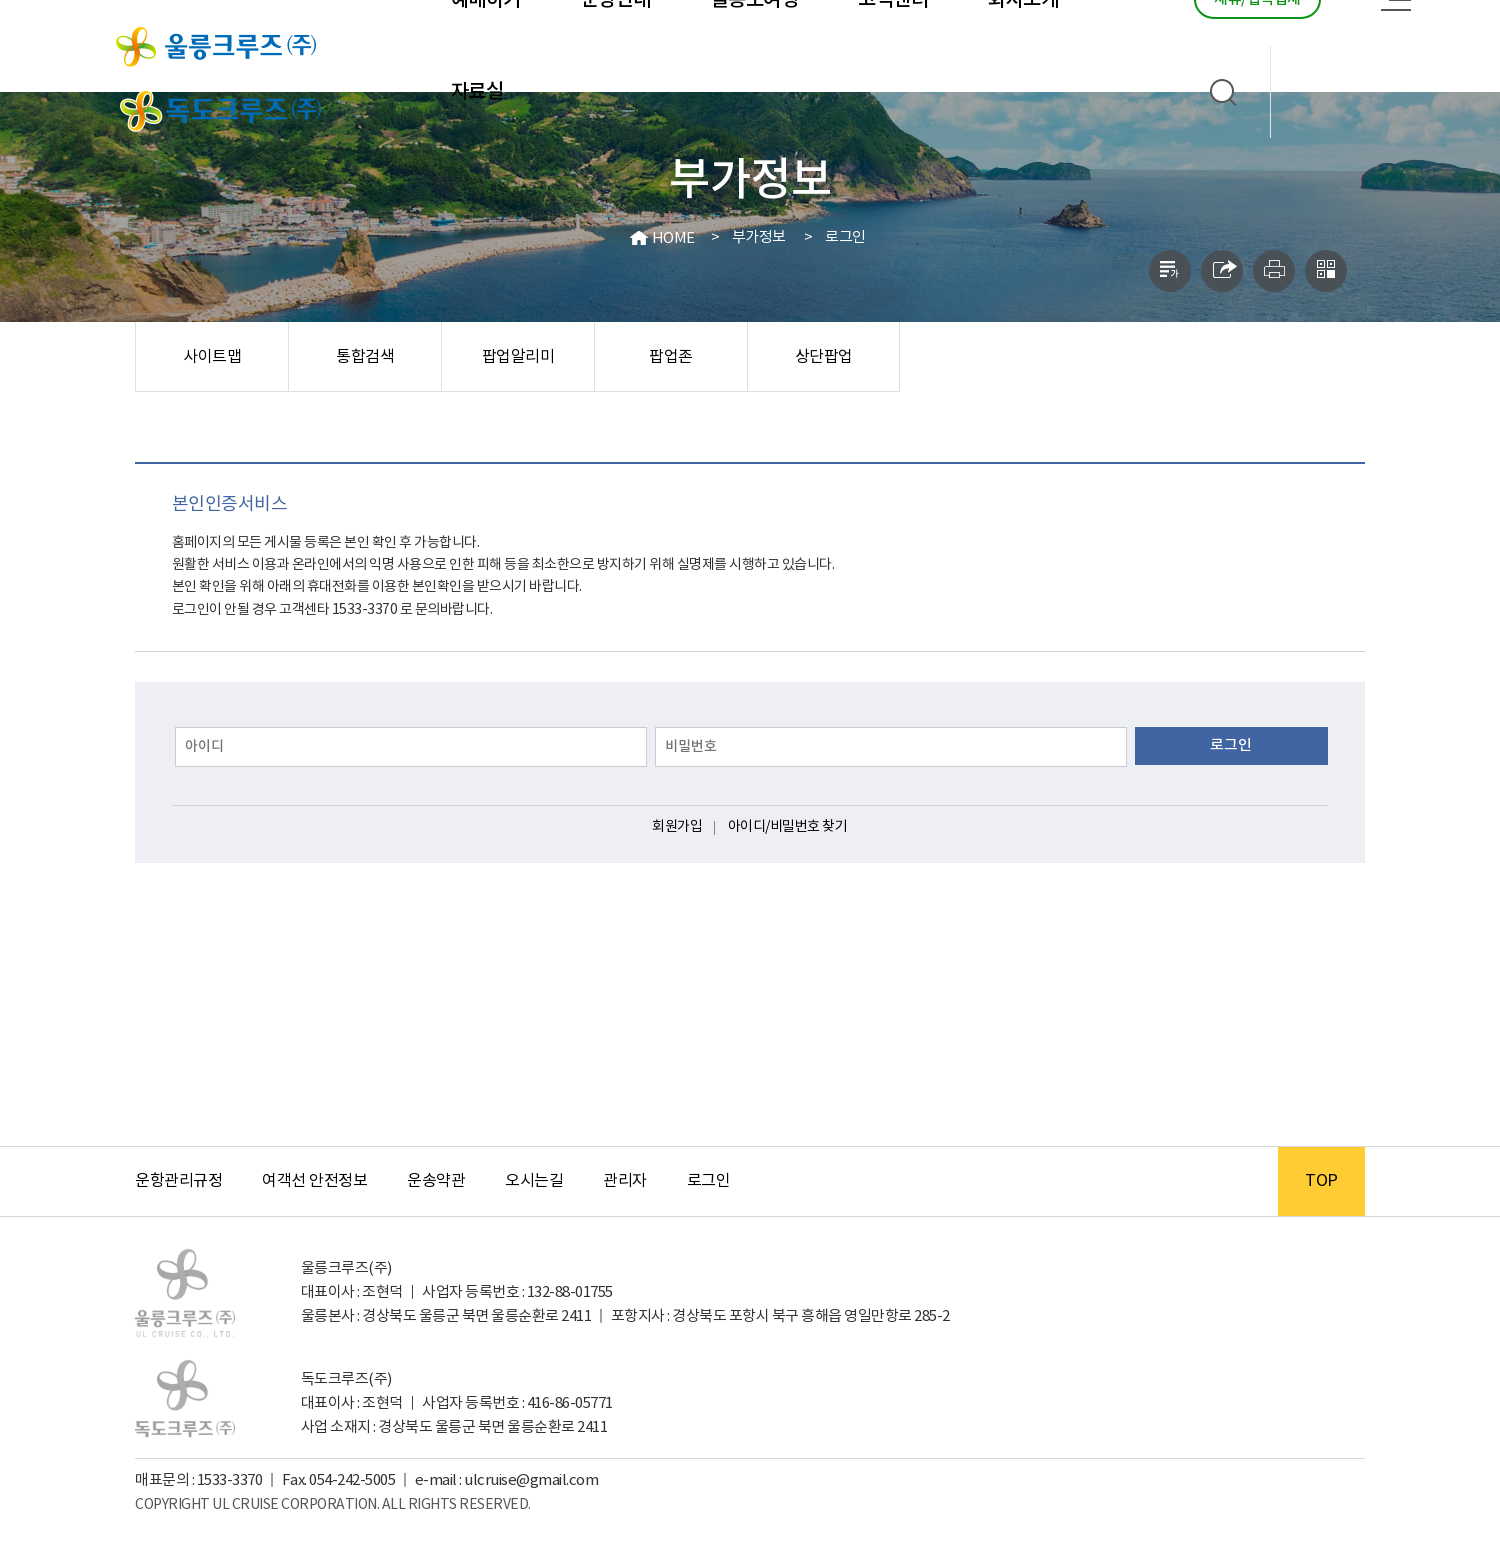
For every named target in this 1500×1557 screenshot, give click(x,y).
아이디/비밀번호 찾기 (788, 827)
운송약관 (436, 1181)
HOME (673, 238)
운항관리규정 (178, 1181)
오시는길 (534, 1181)
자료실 (477, 92)
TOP (1321, 1181)
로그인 (845, 237)
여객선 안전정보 (314, 1181)
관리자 (625, 1181)
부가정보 (759, 237)
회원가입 (677, 827)
